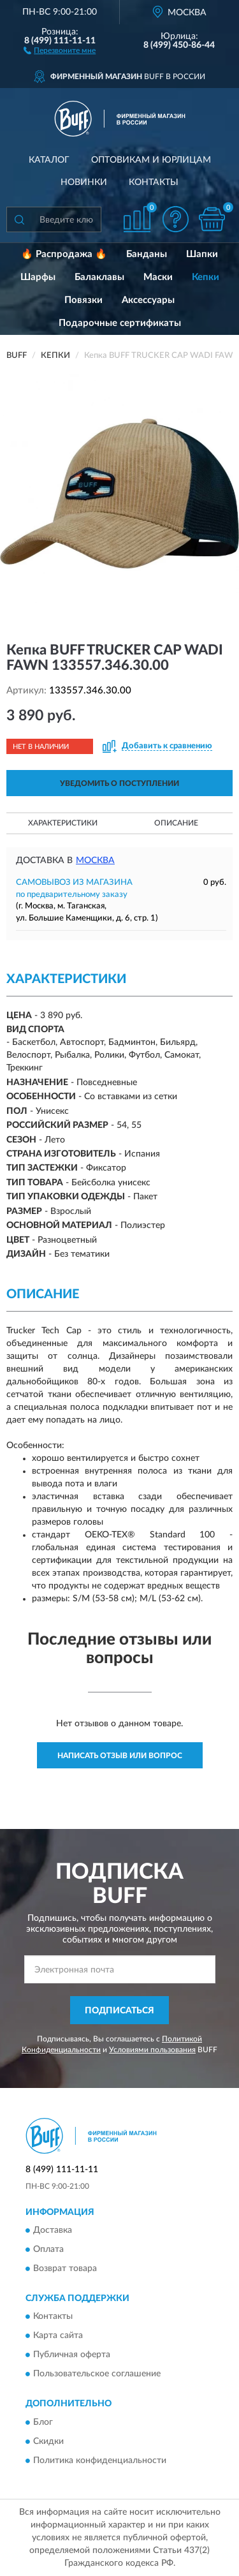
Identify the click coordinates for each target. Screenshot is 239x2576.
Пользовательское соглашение (97, 2374)
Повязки (83, 300)
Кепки (205, 277)
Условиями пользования (152, 2050)
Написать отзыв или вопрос (119, 1755)
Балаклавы (99, 277)
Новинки (84, 182)
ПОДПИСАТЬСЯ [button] (119, 2010)
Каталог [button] (49, 160)
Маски (158, 277)
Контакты (153, 182)
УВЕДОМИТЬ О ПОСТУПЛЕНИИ (119, 783)
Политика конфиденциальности (99, 2460)
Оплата (48, 2249)
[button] (60, 50)
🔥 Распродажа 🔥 (64, 254)
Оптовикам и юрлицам (151, 160)
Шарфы (37, 277)
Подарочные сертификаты (120, 323)
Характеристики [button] (63, 823)
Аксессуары (148, 300)
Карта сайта (58, 2336)
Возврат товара (65, 2268)
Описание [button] (176, 823)
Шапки (202, 254)
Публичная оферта (71, 2355)
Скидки (48, 2441)
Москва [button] (95, 860)
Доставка (52, 2230)
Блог (43, 2422)
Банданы (146, 254)
